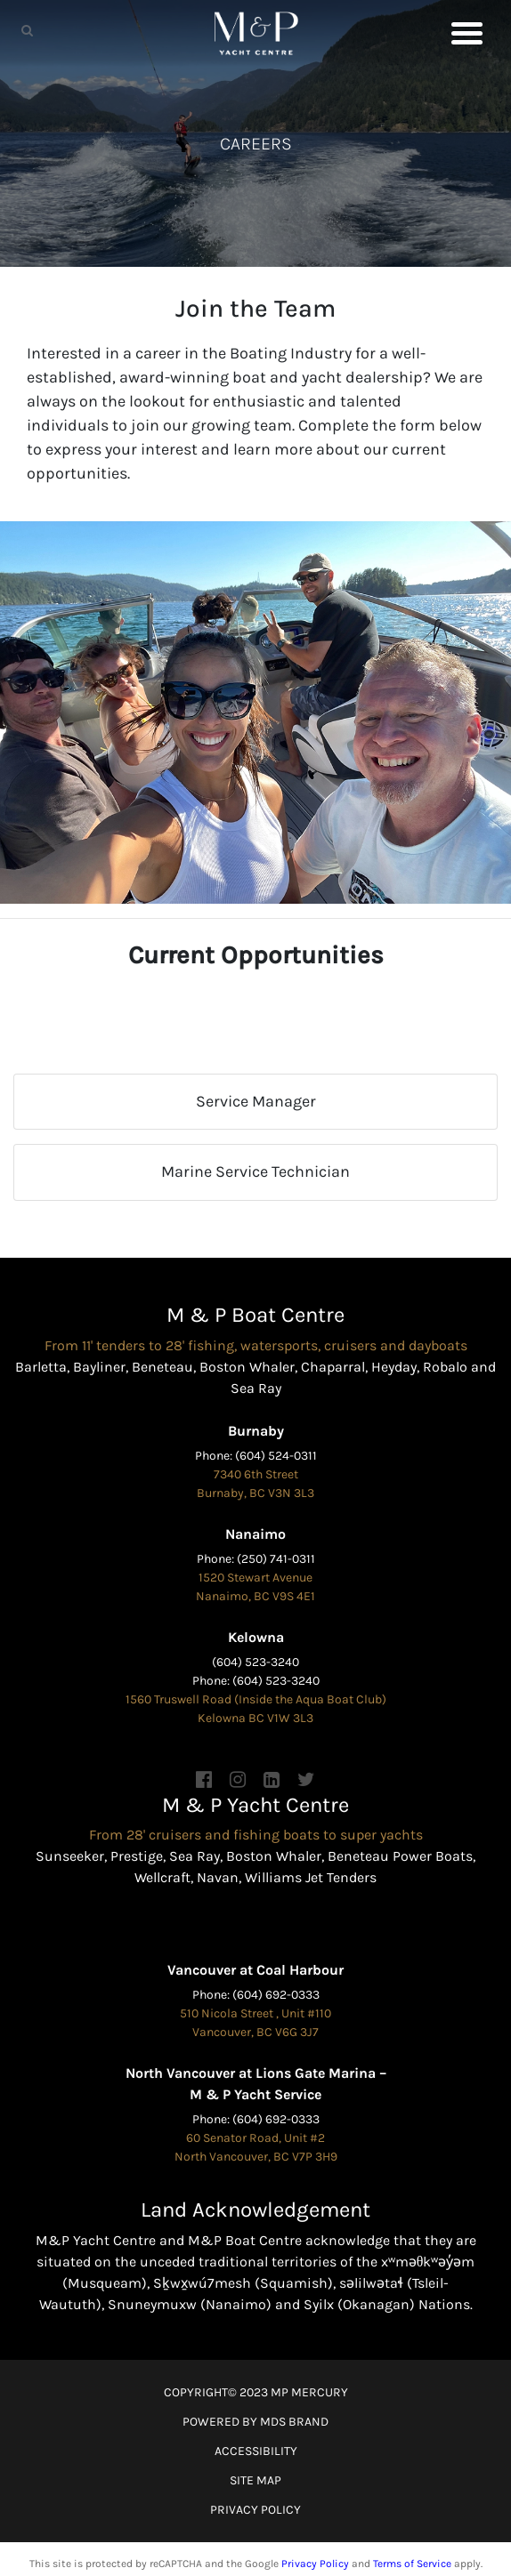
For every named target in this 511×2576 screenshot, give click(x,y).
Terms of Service (412, 2563)
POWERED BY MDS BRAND (255, 2421)
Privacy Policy (315, 2563)
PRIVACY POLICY (255, 2509)
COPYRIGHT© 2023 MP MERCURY (256, 2392)
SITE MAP (255, 2480)
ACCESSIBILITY (256, 2451)
